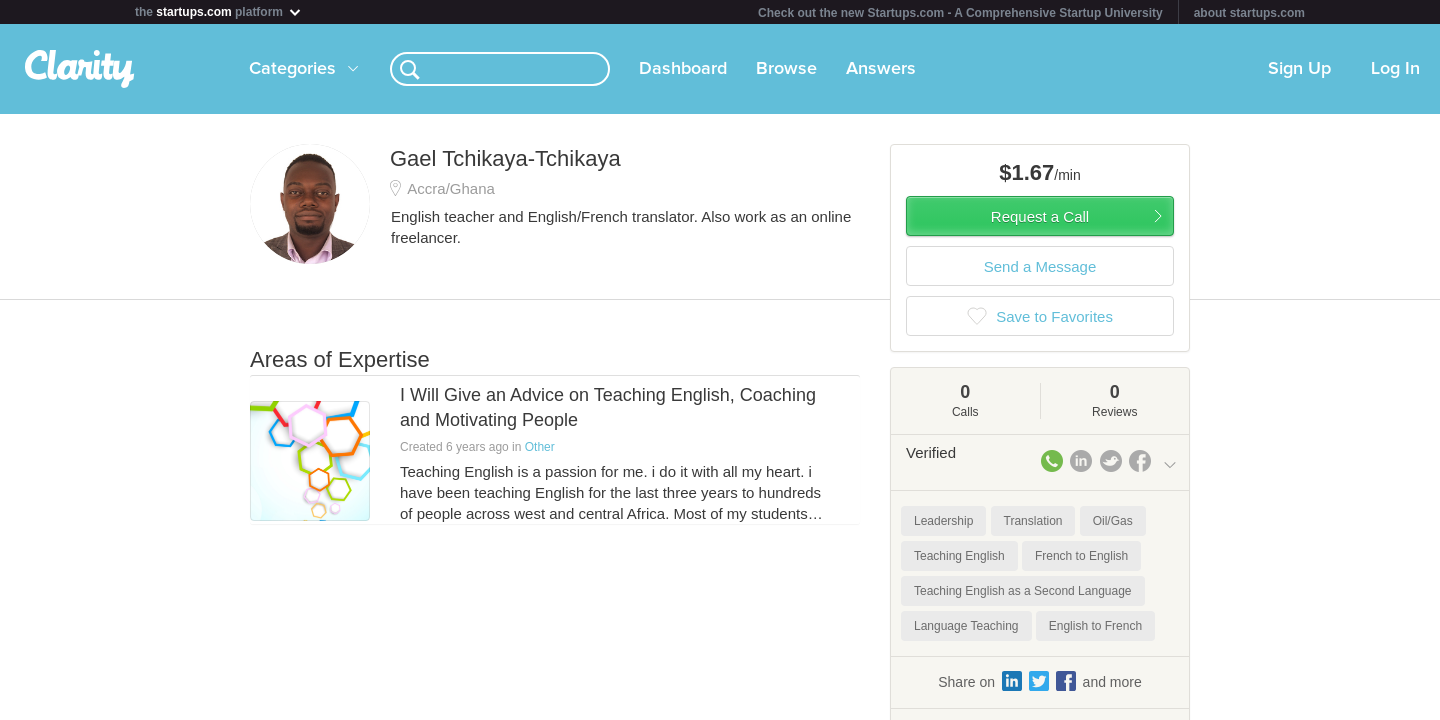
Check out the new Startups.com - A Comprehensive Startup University (960, 13)
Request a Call (1040, 216)
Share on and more (1040, 681)
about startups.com (1249, 13)
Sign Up (1299, 69)
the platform (219, 11)
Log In (1395, 69)
